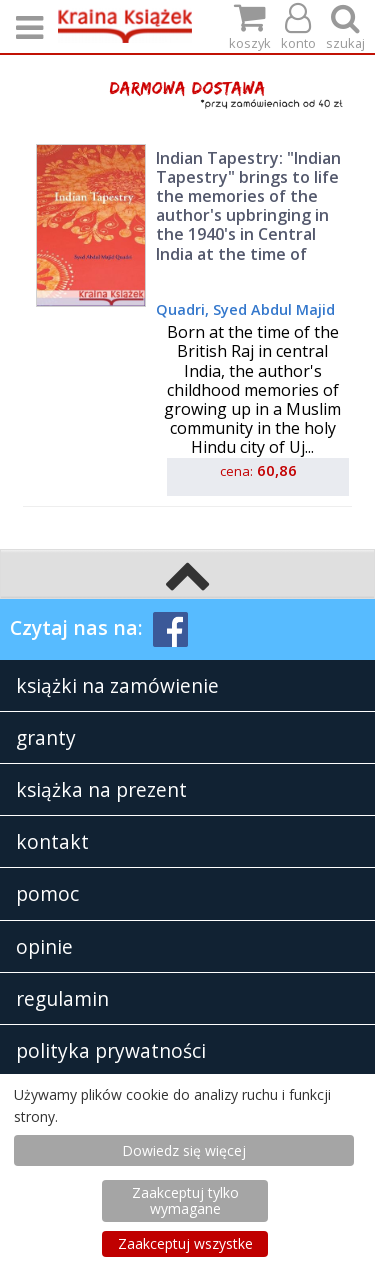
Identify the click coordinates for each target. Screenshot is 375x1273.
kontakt (52, 841)
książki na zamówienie (117, 685)
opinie (44, 946)
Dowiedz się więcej (184, 1150)
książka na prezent (101, 789)
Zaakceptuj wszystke (185, 1243)
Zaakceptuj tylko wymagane (185, 1200)
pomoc (47, 893)
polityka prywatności (111, 1050)
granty (46, 737)
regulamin (62, 998)
